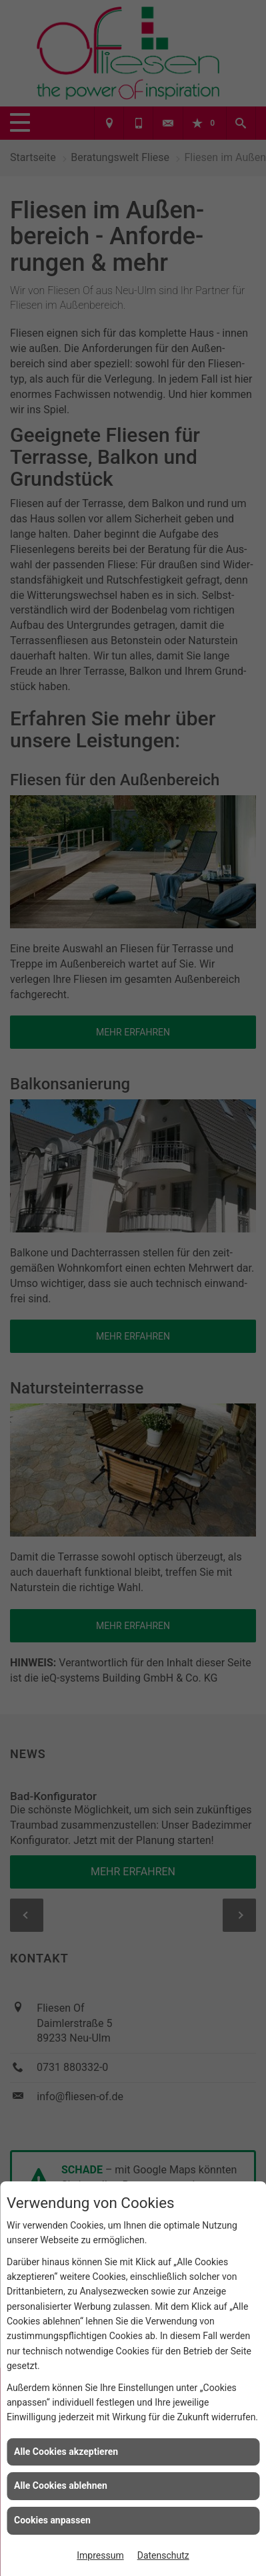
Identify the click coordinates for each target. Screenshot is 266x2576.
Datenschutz (163, 2555)
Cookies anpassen (52, 2520)
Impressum (100, 2555)
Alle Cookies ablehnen (60, 2485)
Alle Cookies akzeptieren (66, 2451)
